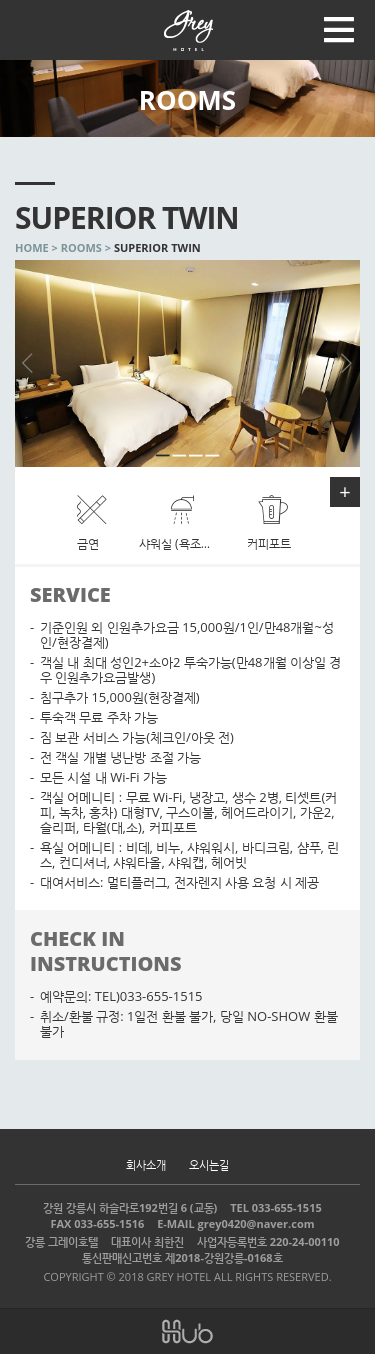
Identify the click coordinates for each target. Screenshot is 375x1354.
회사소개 (146, 1164)
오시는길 (209, 1164)
